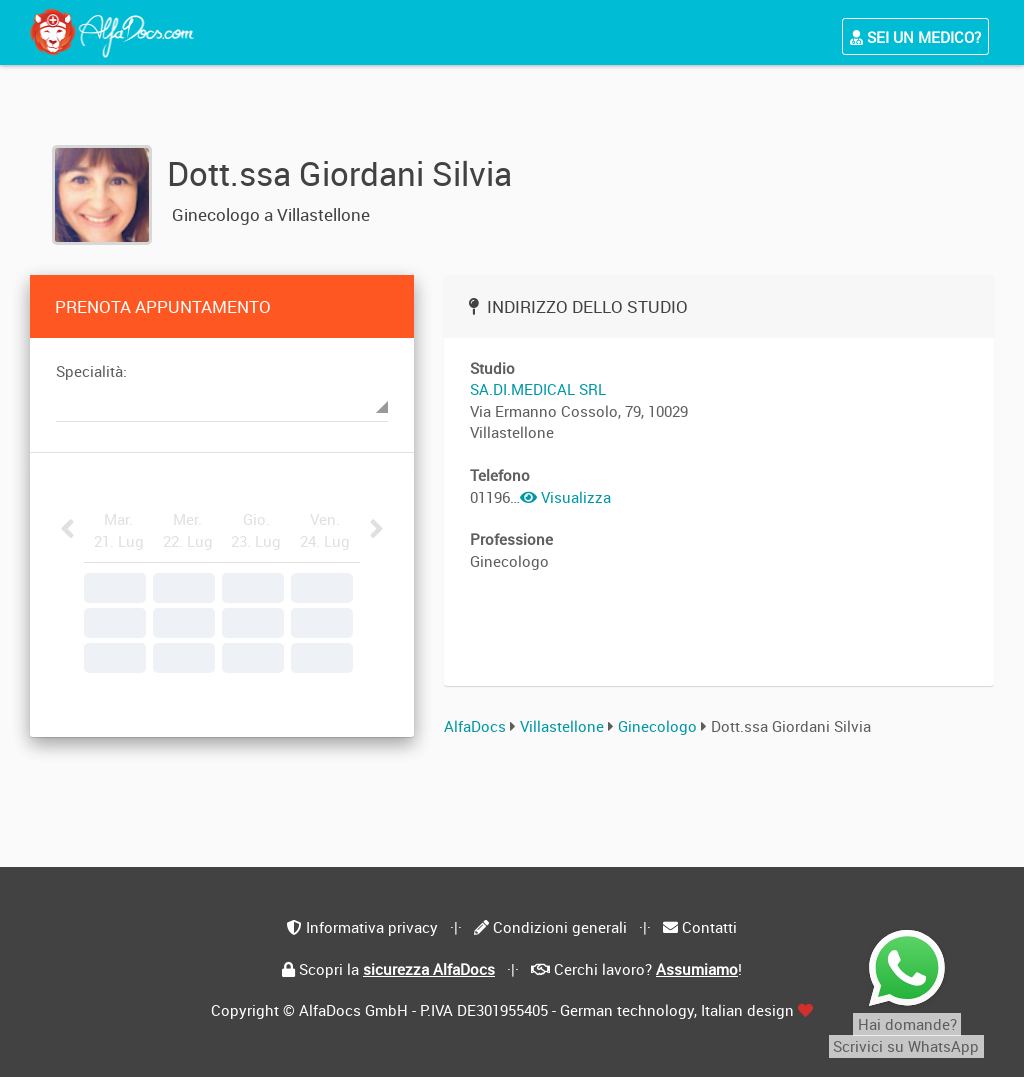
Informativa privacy (372, 927)
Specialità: (91, 371)
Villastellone (562, 726)
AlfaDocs (475, 726)
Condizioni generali (560, 927)
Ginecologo (659, 726)
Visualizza (565, 497)
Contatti (709, 927)
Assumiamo (697, 969)
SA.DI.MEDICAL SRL (538, 389)
